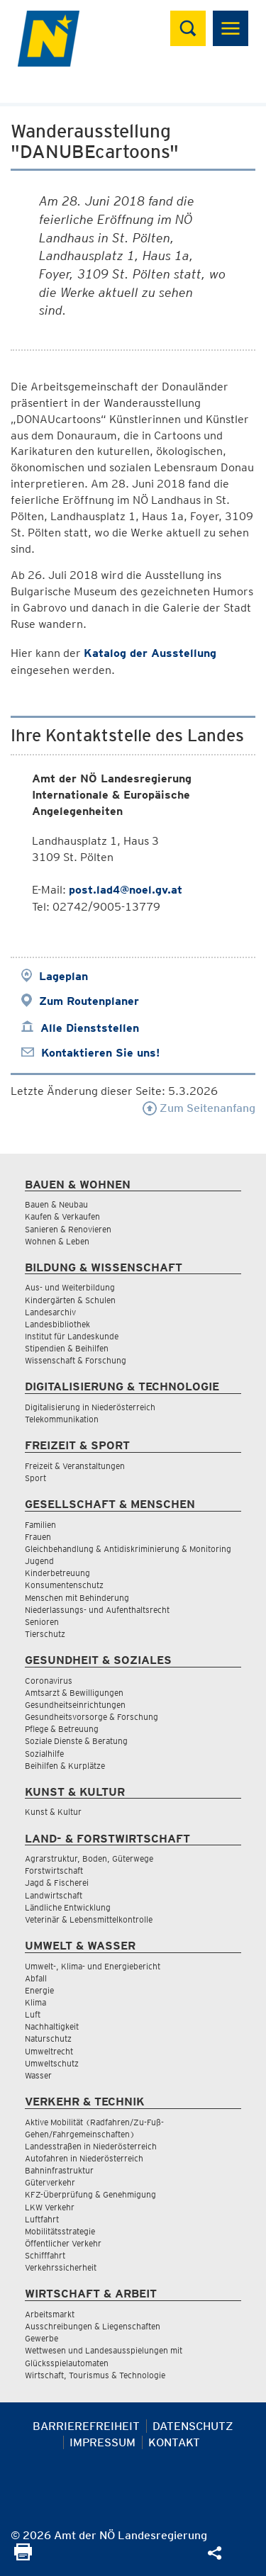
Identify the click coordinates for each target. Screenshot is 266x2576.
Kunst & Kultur (53, 1811)
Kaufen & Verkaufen (62, 1216)
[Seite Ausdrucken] (23, 2556)
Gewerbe (41, 2338)
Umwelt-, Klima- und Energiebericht (92, 1966)
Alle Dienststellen (89, 1028)
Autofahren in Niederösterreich (84, 2158)
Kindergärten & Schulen (70, 1300)
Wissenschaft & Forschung (75, 1360)
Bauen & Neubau (56, 1204)
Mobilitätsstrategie (60, 2231)
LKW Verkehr (49, 2207)
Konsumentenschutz (64, 1585)
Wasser (38, 2075)
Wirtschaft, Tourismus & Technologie (95, 2375)
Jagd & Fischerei (57, 1882)
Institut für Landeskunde (71, 1336)
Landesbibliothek (57, 1324)
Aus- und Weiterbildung (70, 1287)
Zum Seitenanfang (199, 1108)
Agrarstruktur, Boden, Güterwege (89, 1858)
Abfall (36, 1978)
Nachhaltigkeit (52, 2026)
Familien (40, 1524)
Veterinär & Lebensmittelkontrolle (89, 1919)
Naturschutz (48, 2038)
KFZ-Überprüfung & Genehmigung (90, 2194)
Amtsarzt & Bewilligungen (74, 1692)
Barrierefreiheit (86, 2426)
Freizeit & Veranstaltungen (75, 1466)
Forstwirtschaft (54, 1870)
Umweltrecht (49, 2051)
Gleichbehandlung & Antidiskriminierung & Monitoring (128, 1548)
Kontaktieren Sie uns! (100, 1052)
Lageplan (63, 976)
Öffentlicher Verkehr (63, 2243)
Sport (35, 1478)
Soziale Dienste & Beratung (76, 1741)
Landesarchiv (50, 1312)
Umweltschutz (52, 2063)
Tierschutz (45, 1634)
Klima (35, 2002)
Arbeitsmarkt (49, 2314)
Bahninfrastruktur (59, 2170)
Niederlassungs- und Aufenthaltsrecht (97, 1609)
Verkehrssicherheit (60, 2267)
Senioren (42, 1621)
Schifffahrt (45, 2255)
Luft (32, 2014)
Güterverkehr (50, 2182)
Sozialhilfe (44, 1753)
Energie (39, 1990)
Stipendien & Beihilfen (67, 1348)
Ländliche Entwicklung (68, 1907)
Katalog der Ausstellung (150, 653)
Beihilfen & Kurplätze (65, 1765)
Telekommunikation (62, 1419)
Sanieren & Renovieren (68, 1229)
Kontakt (174, 2442)
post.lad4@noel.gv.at (125, 889)
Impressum (102, 2442)
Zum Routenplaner (89, 1001)
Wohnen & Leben (57, 1241)
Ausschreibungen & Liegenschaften (92, 2326)
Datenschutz (193, 2426)
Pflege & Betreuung (62, 1728)
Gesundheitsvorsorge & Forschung (91, 1716)
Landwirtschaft (53, 1895)
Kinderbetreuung (57, 1573)
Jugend (39, 1561)
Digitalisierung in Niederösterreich (90, 1407)
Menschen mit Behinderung (77, 1597)
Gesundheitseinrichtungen (75, 1704)
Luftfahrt (42, 2219)
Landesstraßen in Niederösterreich (91, 2146)
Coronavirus (48, 1680)
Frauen (38, 1536)
